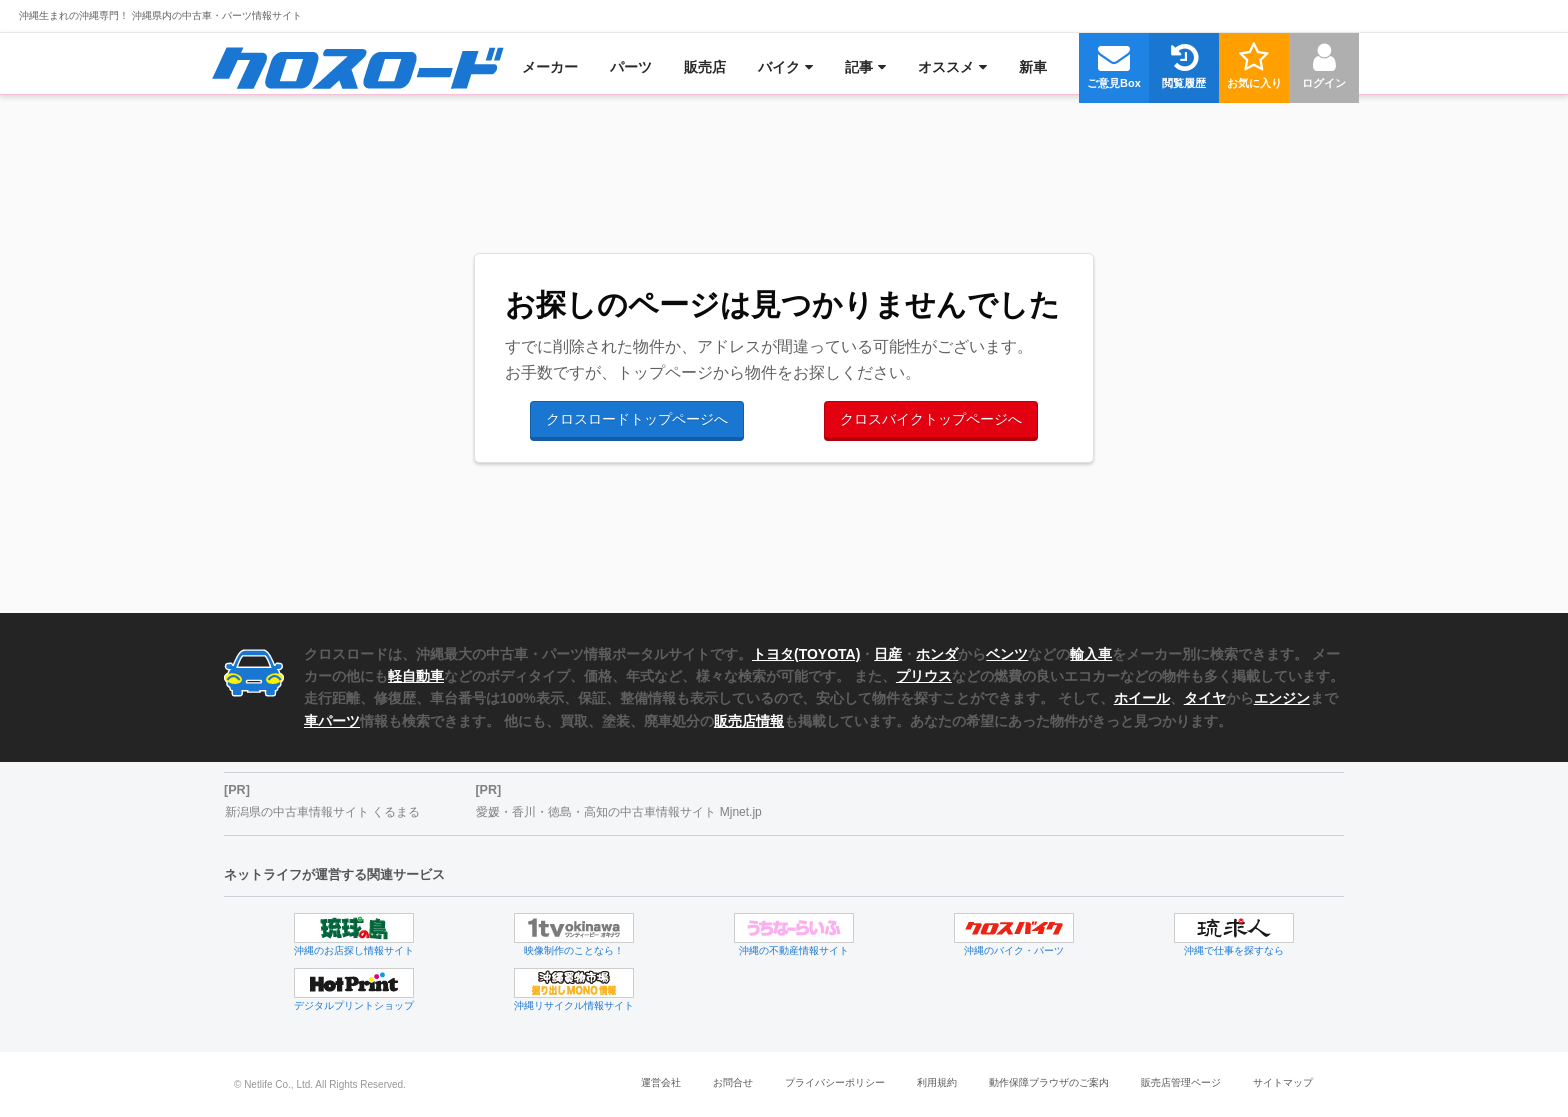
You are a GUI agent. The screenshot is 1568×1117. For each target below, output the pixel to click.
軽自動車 (416, 676)
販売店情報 (749, 721)
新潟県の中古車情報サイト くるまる (322, 812)
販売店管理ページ (1181, 1082)
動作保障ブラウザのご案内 (1049, 1082)
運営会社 (661, 1082)
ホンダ (937, 654)
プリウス (924, 676)
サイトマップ (1283, 1082)
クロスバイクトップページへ (931, 419)
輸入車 (1091, 654)
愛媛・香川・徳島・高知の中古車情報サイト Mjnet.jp (618, 812)
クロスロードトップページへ (637, 419)
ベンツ (1007, 654)
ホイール (1142, 698)
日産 (888, 654)
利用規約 (937, 1082)
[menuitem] (357, 67)
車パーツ (332, 721)
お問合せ (733, 1082)
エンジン (1282, 698)
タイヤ (1205, 698)
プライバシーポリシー (835, 1082)
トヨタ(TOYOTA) (806, 654)
